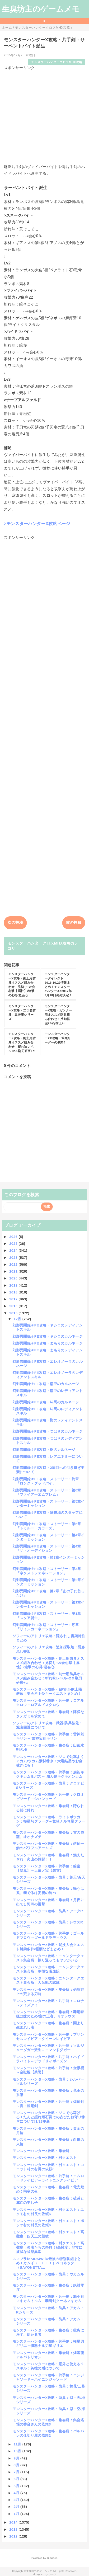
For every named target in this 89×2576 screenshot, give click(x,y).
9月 (17, 2458)
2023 (14, 1257)
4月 (17, 2493)
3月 (17, 2500)
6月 (17, 2479)
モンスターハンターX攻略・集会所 (41, 2151)
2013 (14, 2529)
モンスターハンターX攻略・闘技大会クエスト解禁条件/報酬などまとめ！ (48, 1947)
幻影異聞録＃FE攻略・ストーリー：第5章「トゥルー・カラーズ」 (47, 1526)
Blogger (52, 2558)
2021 (14, 1271)
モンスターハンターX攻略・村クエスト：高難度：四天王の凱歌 (48, 2234)
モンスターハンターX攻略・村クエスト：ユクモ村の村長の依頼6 (48, 2212)
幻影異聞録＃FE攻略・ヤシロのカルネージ (48, 1336)
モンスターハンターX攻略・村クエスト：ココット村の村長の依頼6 (48, 2167)
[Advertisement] (44, 115)
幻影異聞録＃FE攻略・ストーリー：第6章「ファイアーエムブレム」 (47, 1492)
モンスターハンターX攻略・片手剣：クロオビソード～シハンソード (48, 1796)
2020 (14, 1278)
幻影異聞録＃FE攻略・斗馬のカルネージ (46, 1402)
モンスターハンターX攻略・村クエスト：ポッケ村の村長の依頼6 (48, 2223)
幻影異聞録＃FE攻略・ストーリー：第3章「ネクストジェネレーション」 (47, 1571)
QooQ (52, 2574)
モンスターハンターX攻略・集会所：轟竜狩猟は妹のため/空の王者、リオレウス (48, 2014)
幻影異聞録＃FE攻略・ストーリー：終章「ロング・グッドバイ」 (46, 1481)
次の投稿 (15, 923)
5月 (17, 2486)
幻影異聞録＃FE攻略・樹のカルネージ (44, 1450)
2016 (14, 1306)
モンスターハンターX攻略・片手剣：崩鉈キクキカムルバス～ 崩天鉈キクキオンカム (48, 1774)
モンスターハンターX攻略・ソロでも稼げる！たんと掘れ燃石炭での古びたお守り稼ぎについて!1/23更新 (49, 2117)
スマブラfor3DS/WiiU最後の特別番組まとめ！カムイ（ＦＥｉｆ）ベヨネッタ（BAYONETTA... (47, 2263)
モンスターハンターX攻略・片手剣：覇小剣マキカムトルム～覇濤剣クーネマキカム (48, 2298)
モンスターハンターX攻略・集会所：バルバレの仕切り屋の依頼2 (48, 2433)
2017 (14, 1299)
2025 (14, 1243)
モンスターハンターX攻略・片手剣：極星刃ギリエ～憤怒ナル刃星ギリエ (48, 2343)
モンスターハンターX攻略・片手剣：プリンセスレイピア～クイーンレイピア (48, 2036)
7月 (17, 2472)
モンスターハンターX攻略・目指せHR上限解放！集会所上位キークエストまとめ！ (47, 1691)
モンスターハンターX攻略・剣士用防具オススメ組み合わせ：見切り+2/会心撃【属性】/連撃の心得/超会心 (48, 1662)
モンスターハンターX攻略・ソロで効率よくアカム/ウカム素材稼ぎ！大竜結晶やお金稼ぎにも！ (48, 1761)
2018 (14, 1292)
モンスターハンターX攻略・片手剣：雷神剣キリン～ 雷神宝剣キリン (48, 1736)
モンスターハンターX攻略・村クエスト (45, 2158)
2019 (14, 1285)
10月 (18, 2451)
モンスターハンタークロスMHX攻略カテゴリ (43, 945)
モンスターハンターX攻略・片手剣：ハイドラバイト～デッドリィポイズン (48, 2059)
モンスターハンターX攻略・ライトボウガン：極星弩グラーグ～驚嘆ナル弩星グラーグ (49, 1821)
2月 (17, 2507)
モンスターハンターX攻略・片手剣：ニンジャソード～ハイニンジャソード (48, 2377)
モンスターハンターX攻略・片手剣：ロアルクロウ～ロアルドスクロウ (48, 1702)
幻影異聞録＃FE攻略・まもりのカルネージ (48, 1343)
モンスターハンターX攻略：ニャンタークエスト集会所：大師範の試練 (48, 1980)
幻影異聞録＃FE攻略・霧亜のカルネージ (46, 1384)
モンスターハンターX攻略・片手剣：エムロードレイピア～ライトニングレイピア (48, 2178)
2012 (14, 2536)
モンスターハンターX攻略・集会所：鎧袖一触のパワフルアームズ (48, 1846)
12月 (18, 1319)
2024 (14, 1250)
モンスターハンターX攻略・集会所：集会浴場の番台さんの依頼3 (48, 2422)
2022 (14, 1264)
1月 (17, 2514)
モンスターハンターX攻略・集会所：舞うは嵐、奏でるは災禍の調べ (48, 1890)
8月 (17, 2465)
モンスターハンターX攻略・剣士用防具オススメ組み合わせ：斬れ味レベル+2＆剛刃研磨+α (48, 1678)
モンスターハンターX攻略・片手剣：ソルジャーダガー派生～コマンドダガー (48, 2048)
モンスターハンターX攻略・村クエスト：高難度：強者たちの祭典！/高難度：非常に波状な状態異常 (48, 2247)
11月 (18, 2444)
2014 (14, 2522)
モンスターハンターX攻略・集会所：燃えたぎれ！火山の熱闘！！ (48, 1857)
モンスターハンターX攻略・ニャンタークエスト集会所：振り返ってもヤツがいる (48, 1958)
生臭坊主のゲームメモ (41, 9)
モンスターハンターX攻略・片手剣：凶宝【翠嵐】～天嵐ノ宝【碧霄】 (46, 1868)
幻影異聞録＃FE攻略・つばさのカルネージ (48, 1431)
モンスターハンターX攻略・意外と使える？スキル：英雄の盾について (48, 2366)
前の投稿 (73, 923)
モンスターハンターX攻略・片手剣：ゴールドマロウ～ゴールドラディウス (48, 1935)
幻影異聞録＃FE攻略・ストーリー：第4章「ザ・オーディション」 (47, 1548)
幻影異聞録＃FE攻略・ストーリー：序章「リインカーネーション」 (46, 1627)
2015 (14, 1313)
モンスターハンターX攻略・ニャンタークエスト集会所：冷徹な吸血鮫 (48, 1969)
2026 (14, 1237)
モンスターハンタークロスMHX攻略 (56, 62)
